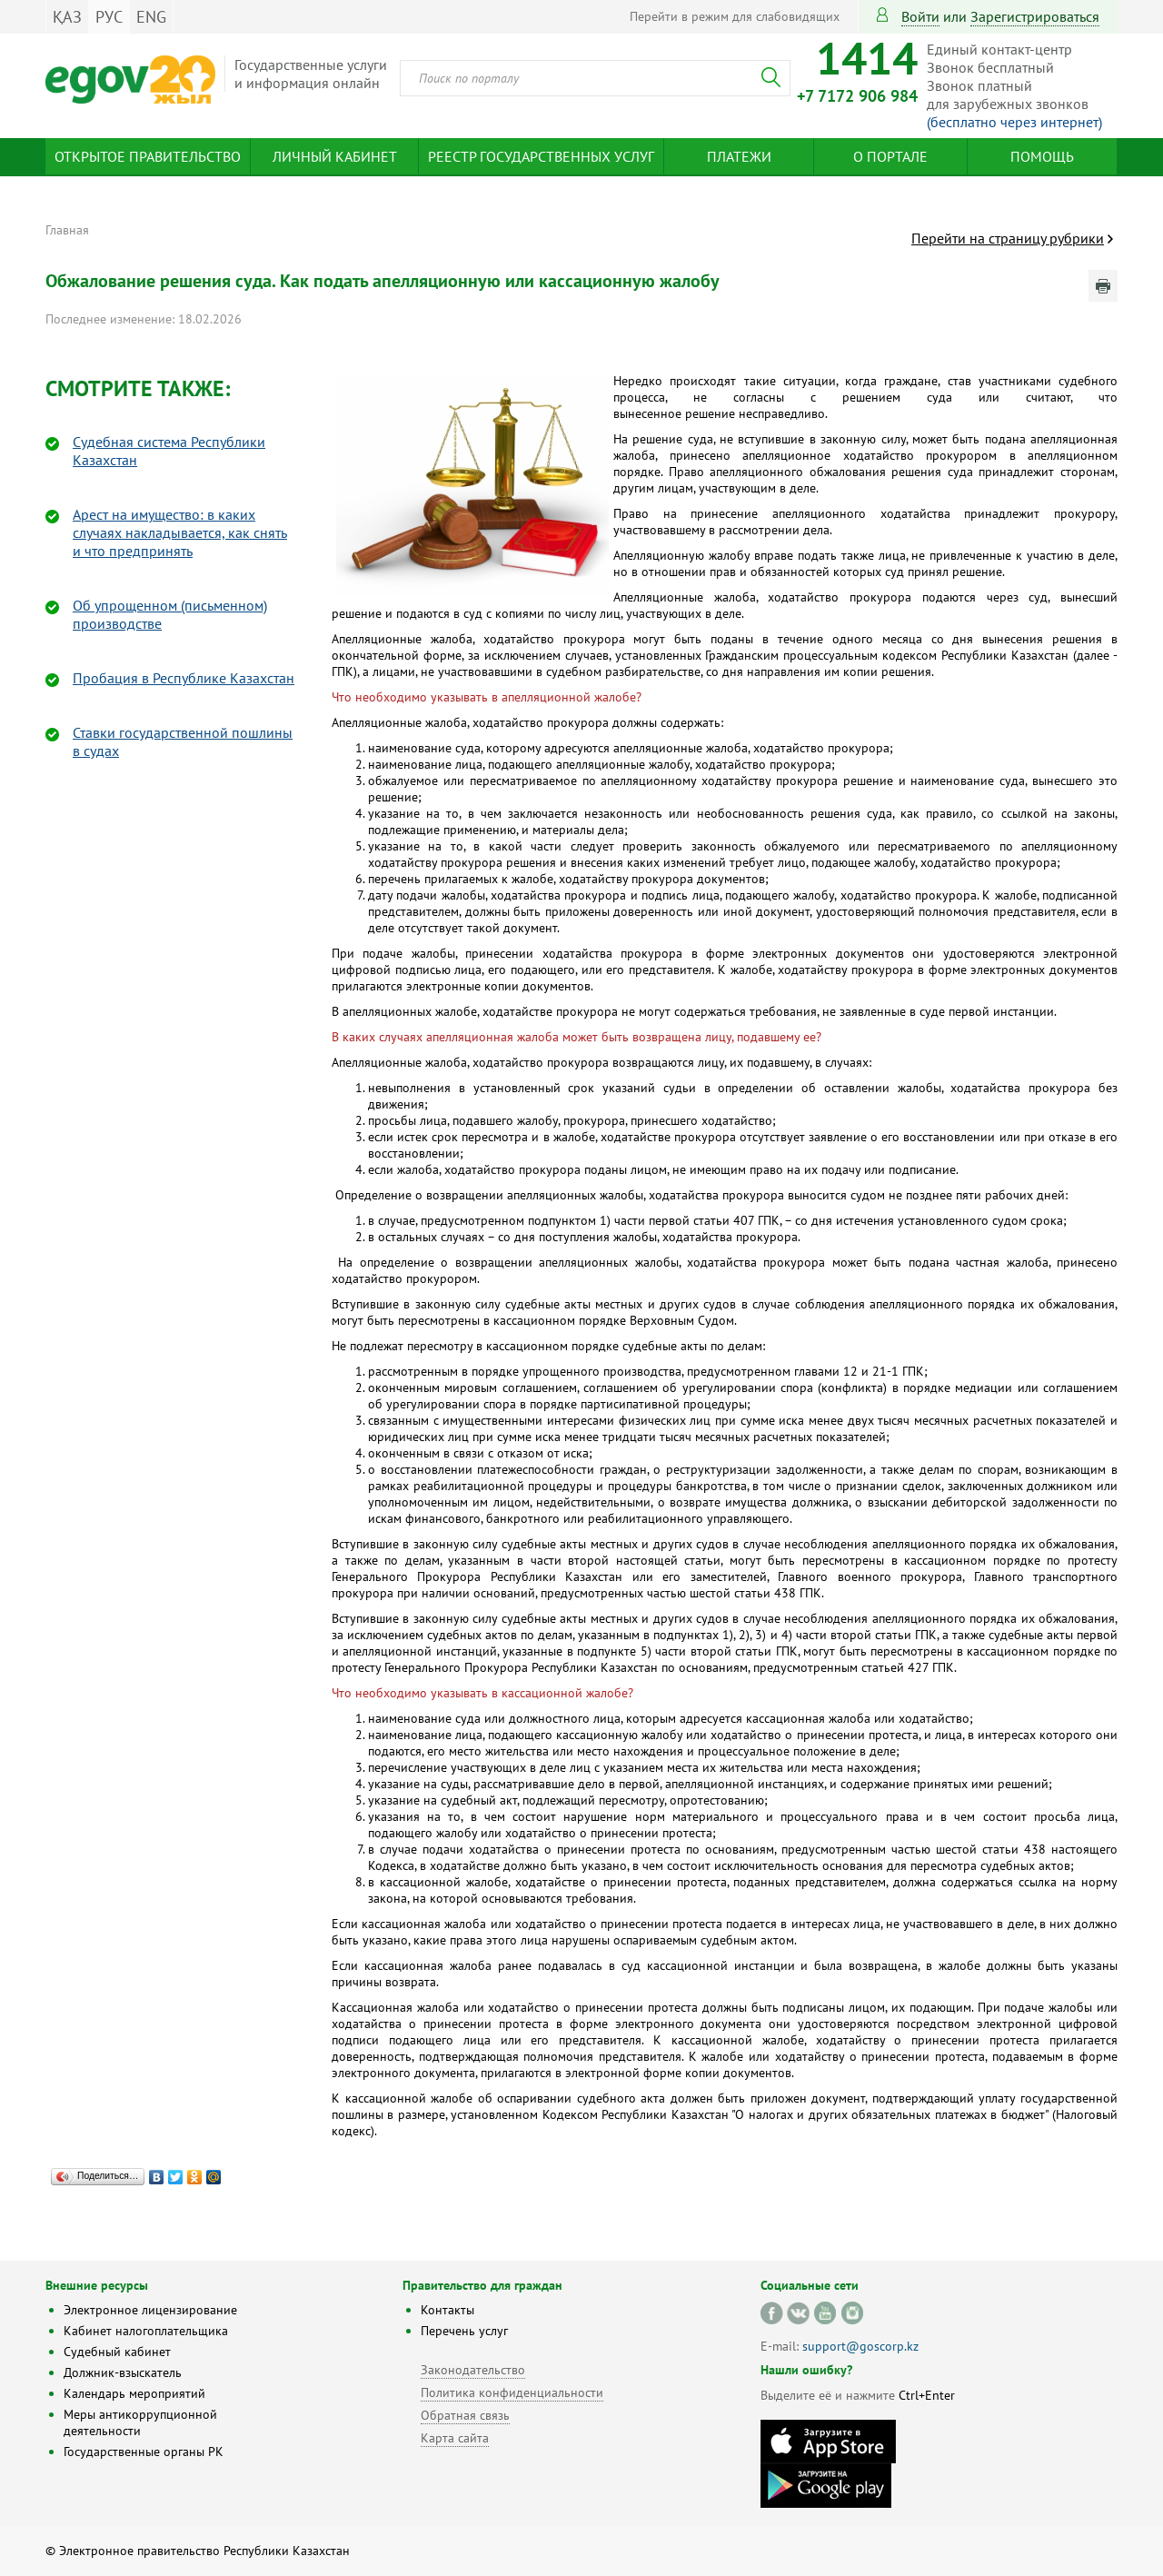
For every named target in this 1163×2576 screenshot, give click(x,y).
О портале (890, 156)
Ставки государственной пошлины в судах (183, 741)
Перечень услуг (464, 2330)
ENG (151, 16)
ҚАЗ (67, 16)
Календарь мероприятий (134, 2393)
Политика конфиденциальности (512, 2392)
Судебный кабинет (117, 2351)
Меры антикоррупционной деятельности (140, 2422)
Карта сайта (455, 2438)
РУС (109, 16)
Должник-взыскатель (123, 2372)
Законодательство (473, 2370)
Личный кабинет (335, 156)
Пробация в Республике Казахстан (183, 678)
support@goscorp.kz (860, 2346)
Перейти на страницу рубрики (1007, 238)
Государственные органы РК (144, 2451)
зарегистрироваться (1034, 16)
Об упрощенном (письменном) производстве (170, 614)
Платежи (739, 156)
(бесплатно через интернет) (1014, 122)
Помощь (1042, 156)
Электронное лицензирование (150, 2310)
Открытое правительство (148, 156)
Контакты (447, 2310)
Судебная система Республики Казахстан (169, 451)
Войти (920, 16)
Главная (67, 230)
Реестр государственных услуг (541, 156)
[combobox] (595, 78)
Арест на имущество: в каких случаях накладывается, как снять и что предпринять (180, 532)
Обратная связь (465, 2415)
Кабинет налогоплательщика (146, 2330)
